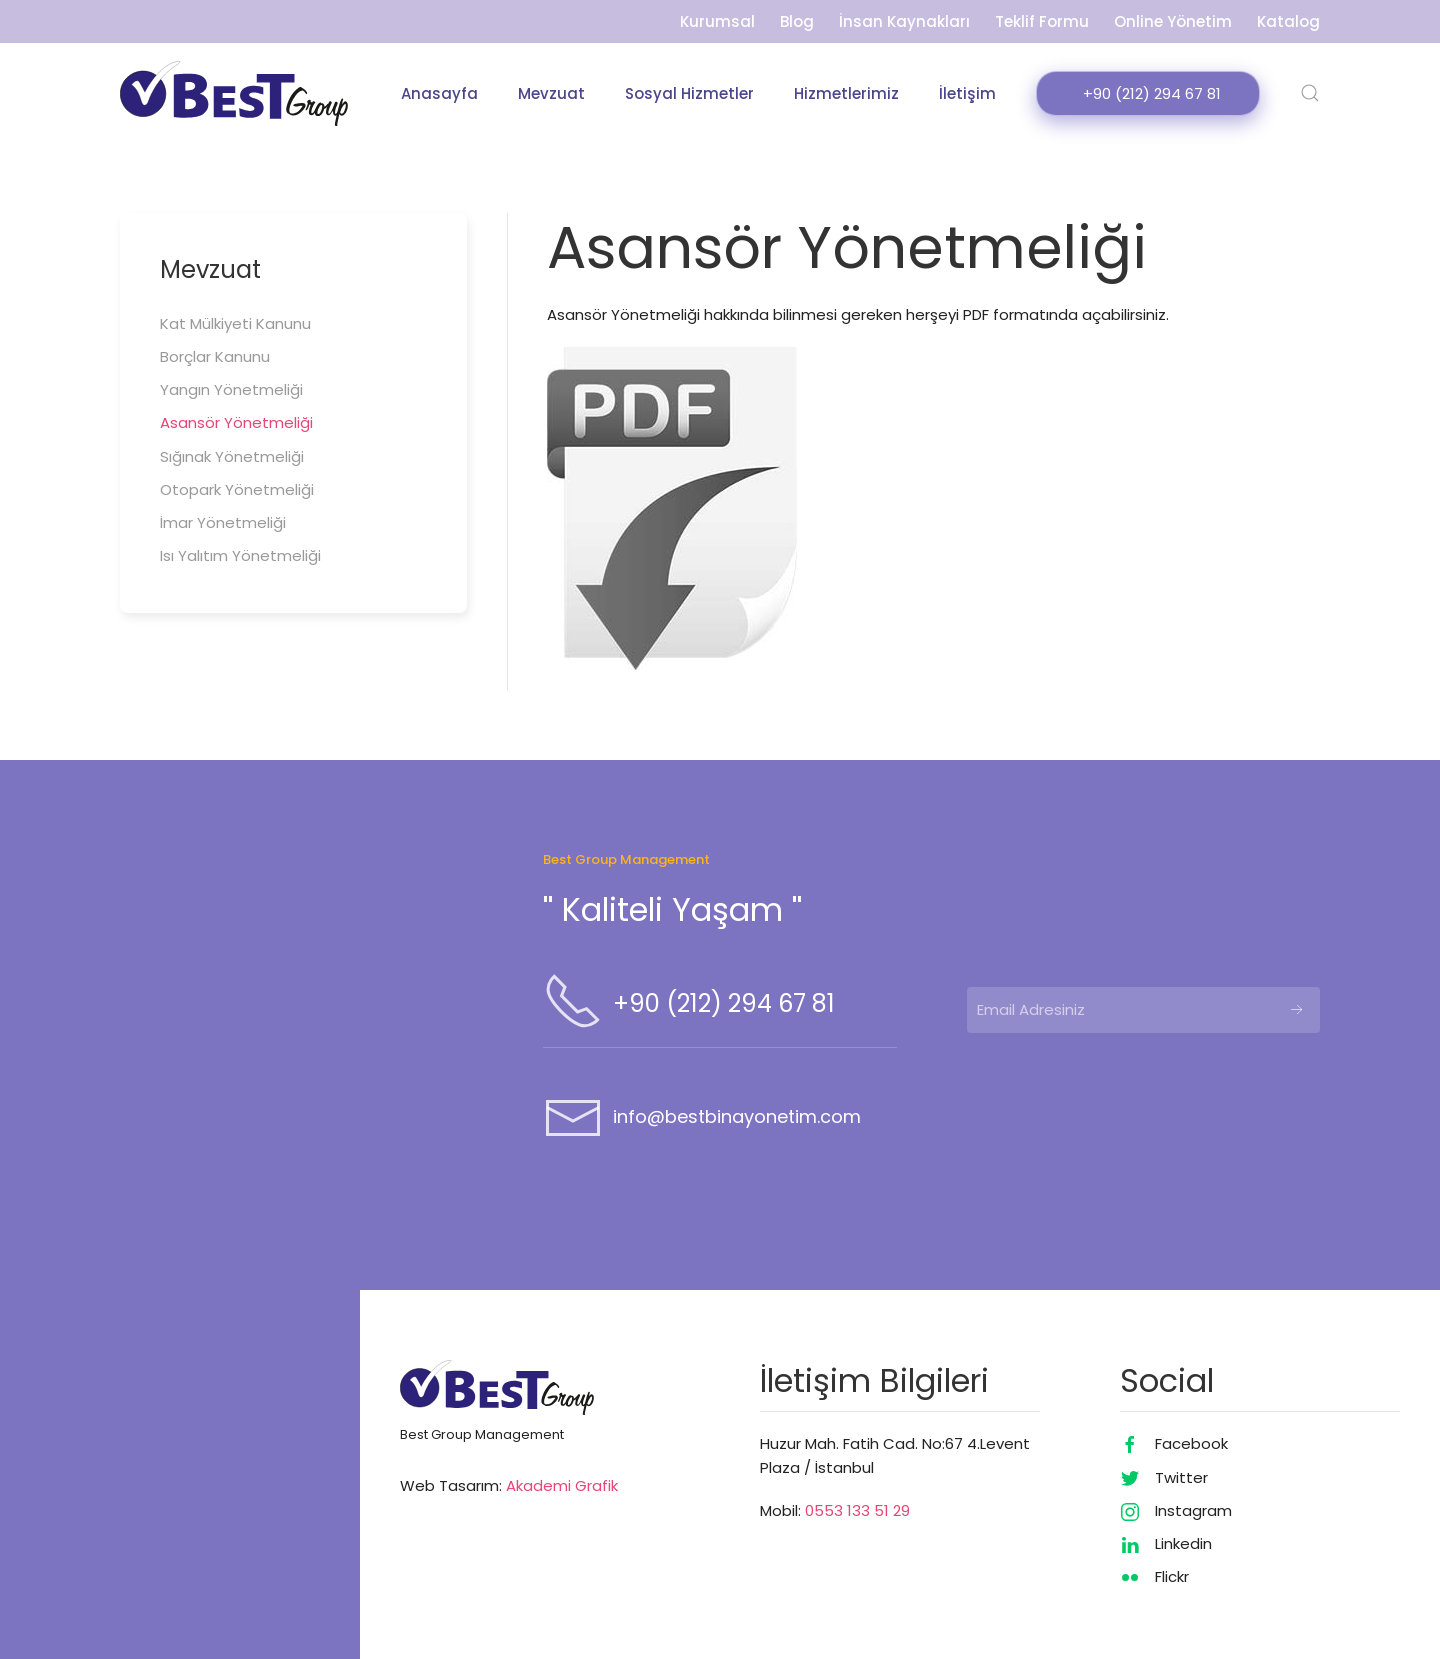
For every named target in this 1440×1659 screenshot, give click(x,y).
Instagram (1193, 1510)
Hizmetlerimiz (846, 93)
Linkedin (1183, 1543)
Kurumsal (717, 21)
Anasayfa (439, 93)
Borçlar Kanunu (215, 356)
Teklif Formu (1042, 21)
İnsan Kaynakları (904, 21)
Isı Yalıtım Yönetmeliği (240, 556)
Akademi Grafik (562, 1485)
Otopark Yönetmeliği (237, 489)
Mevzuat (551, 93)
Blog (797, 21)
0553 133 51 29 (857, 1510)
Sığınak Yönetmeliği (232, 456)
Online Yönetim (1173, 21)
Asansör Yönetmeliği (236, 423)
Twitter (1181, 1477)
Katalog (1288, 21)
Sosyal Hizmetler (689, 93)
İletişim (967, 93)
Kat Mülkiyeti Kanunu (235, 323)
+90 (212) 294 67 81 (724, 1003)
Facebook (1191, 1443)
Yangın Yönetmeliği (231, 389)
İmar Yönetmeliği (223, 522)
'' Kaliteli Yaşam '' (672, 909)
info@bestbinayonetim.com (737, 1116)
